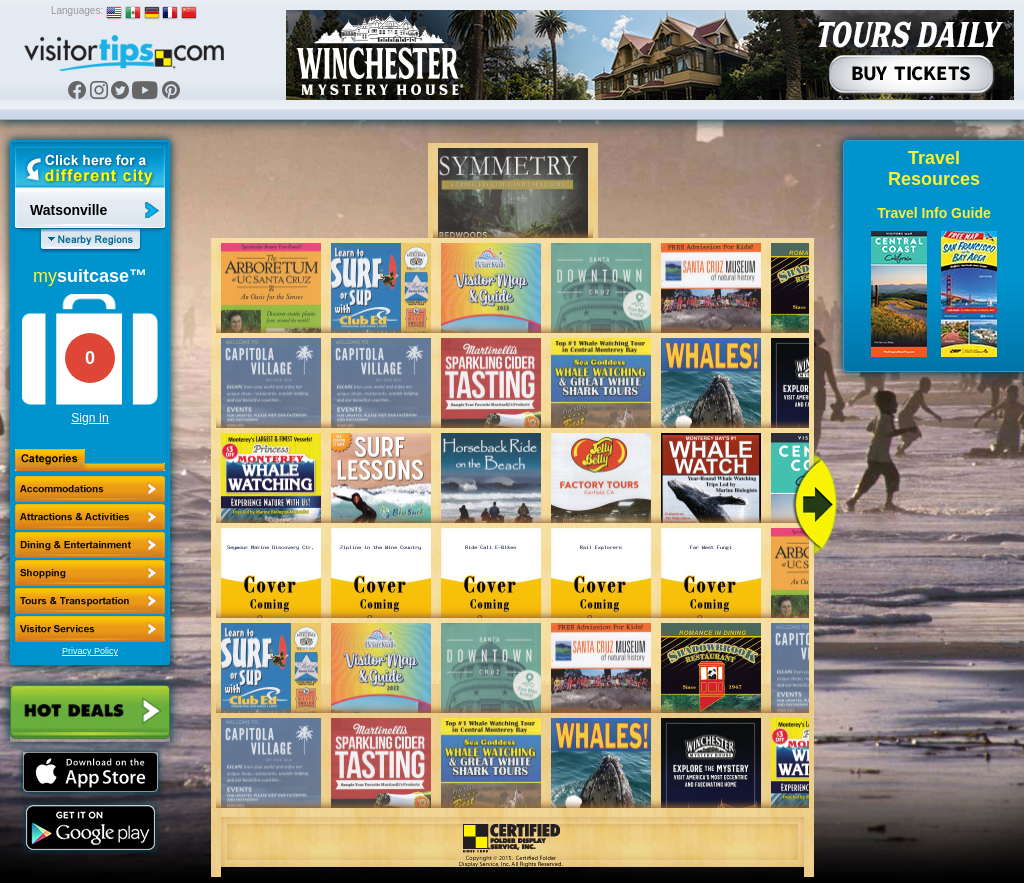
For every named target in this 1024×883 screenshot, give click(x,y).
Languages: (77, 10)
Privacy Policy (90, 651)
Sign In (89, 418)
